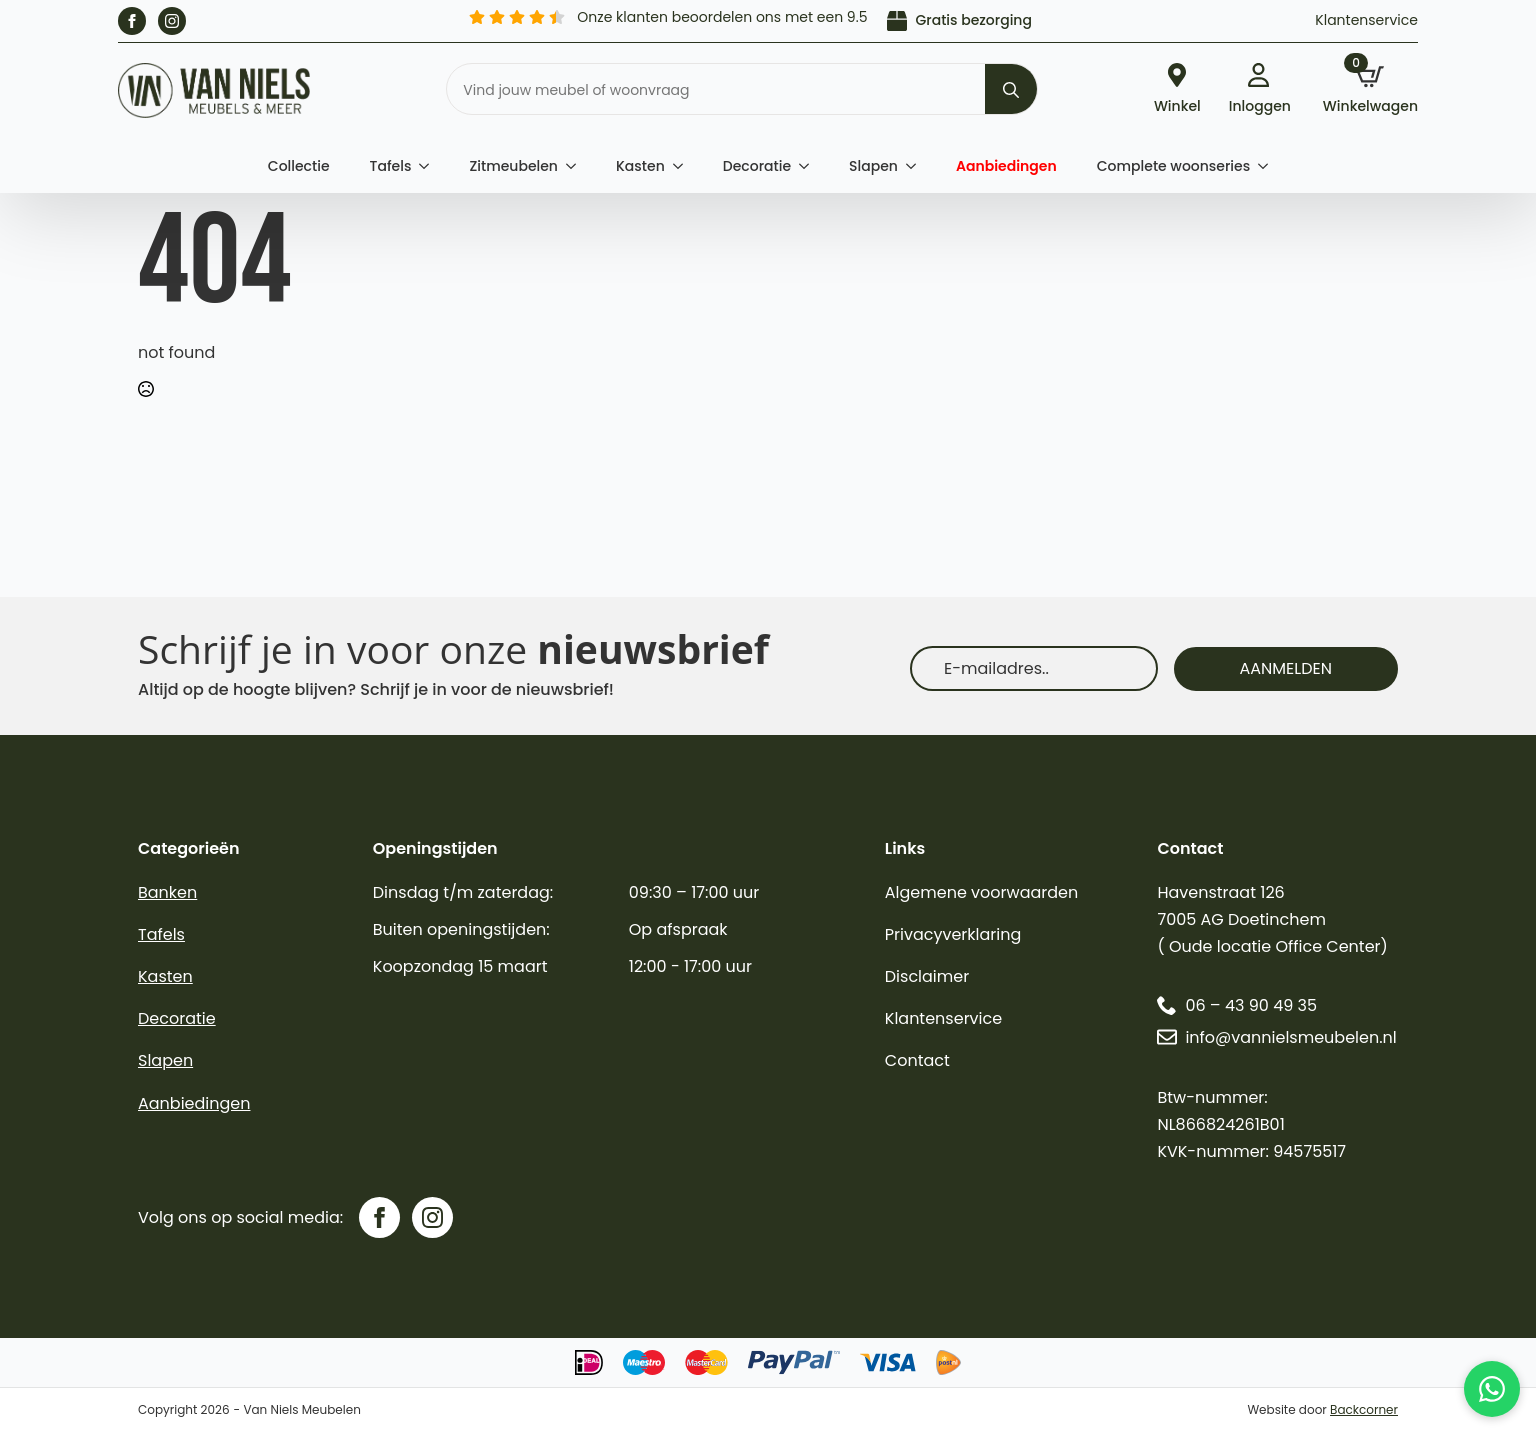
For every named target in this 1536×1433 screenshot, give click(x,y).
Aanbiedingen (1006, 166)
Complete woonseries (1173, 166)
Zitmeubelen (513, 166)
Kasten (640, 166)
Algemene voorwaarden (981, 892)
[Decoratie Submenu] (810, 166)
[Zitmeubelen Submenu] (577, 166)
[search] (1011, 90)
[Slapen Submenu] (917, 166)
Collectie (299, 166)
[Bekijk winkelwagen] (1370, 91)
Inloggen (1260, 104)
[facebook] (132, 21)
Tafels (391, 166)
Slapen (873, 166)
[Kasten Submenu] (684, 166)
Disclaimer (927, 976)
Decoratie (757, 166)
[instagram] (172, 21)
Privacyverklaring (953, 934)
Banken (167, 892)
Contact (917, 1060)
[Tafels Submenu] (430, 166)
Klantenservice (1366, 20)
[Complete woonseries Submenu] (1269, 166)
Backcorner (1364, 1409)
